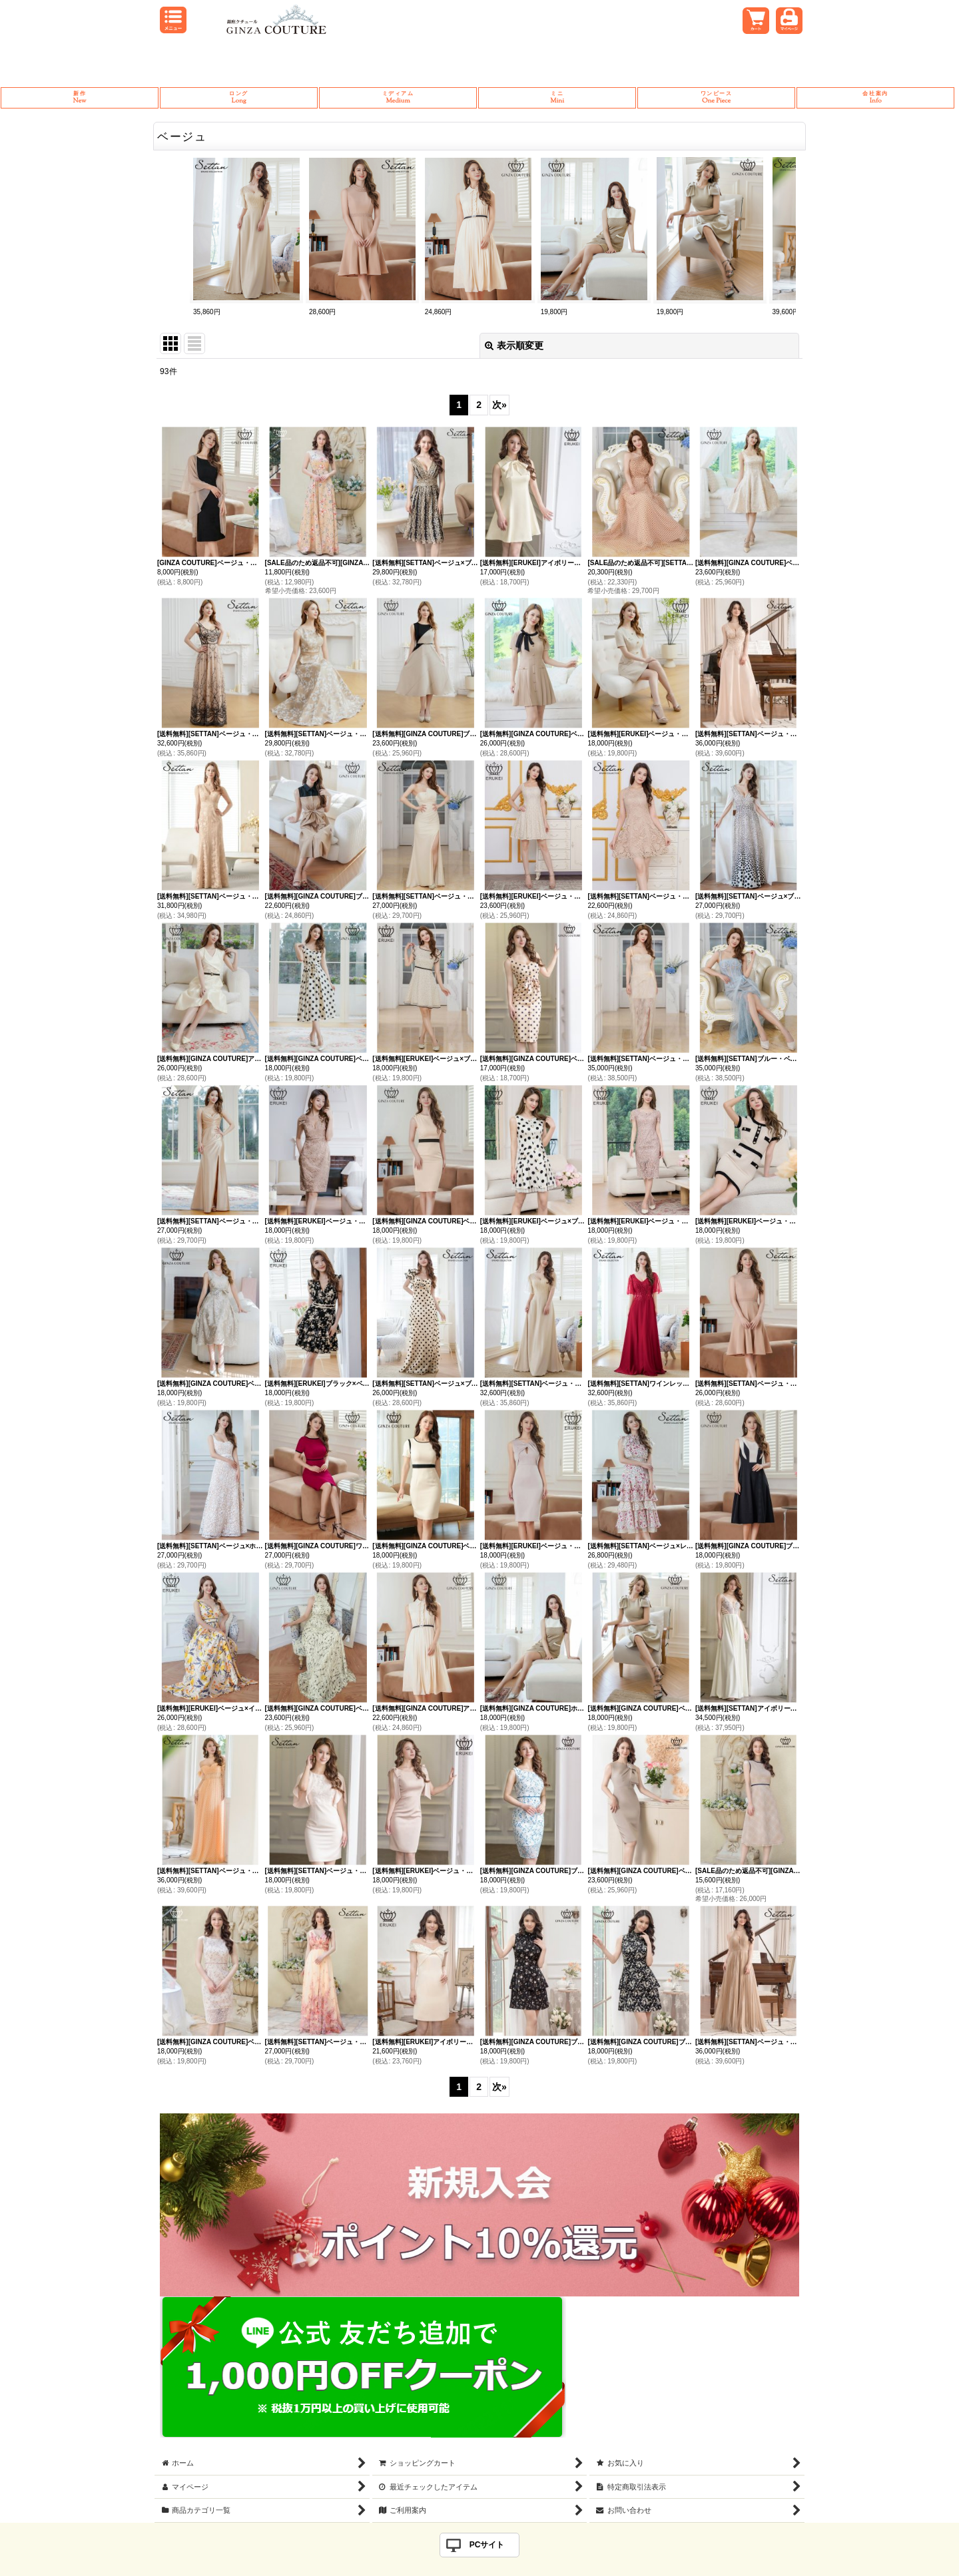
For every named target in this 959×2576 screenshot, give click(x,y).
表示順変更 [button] (514, 345)
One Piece (716, 98)
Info (875, 98)
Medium (398, 98)
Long (238, 98)
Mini (557, 98)
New (79, 98)
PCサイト (487, 2544)
